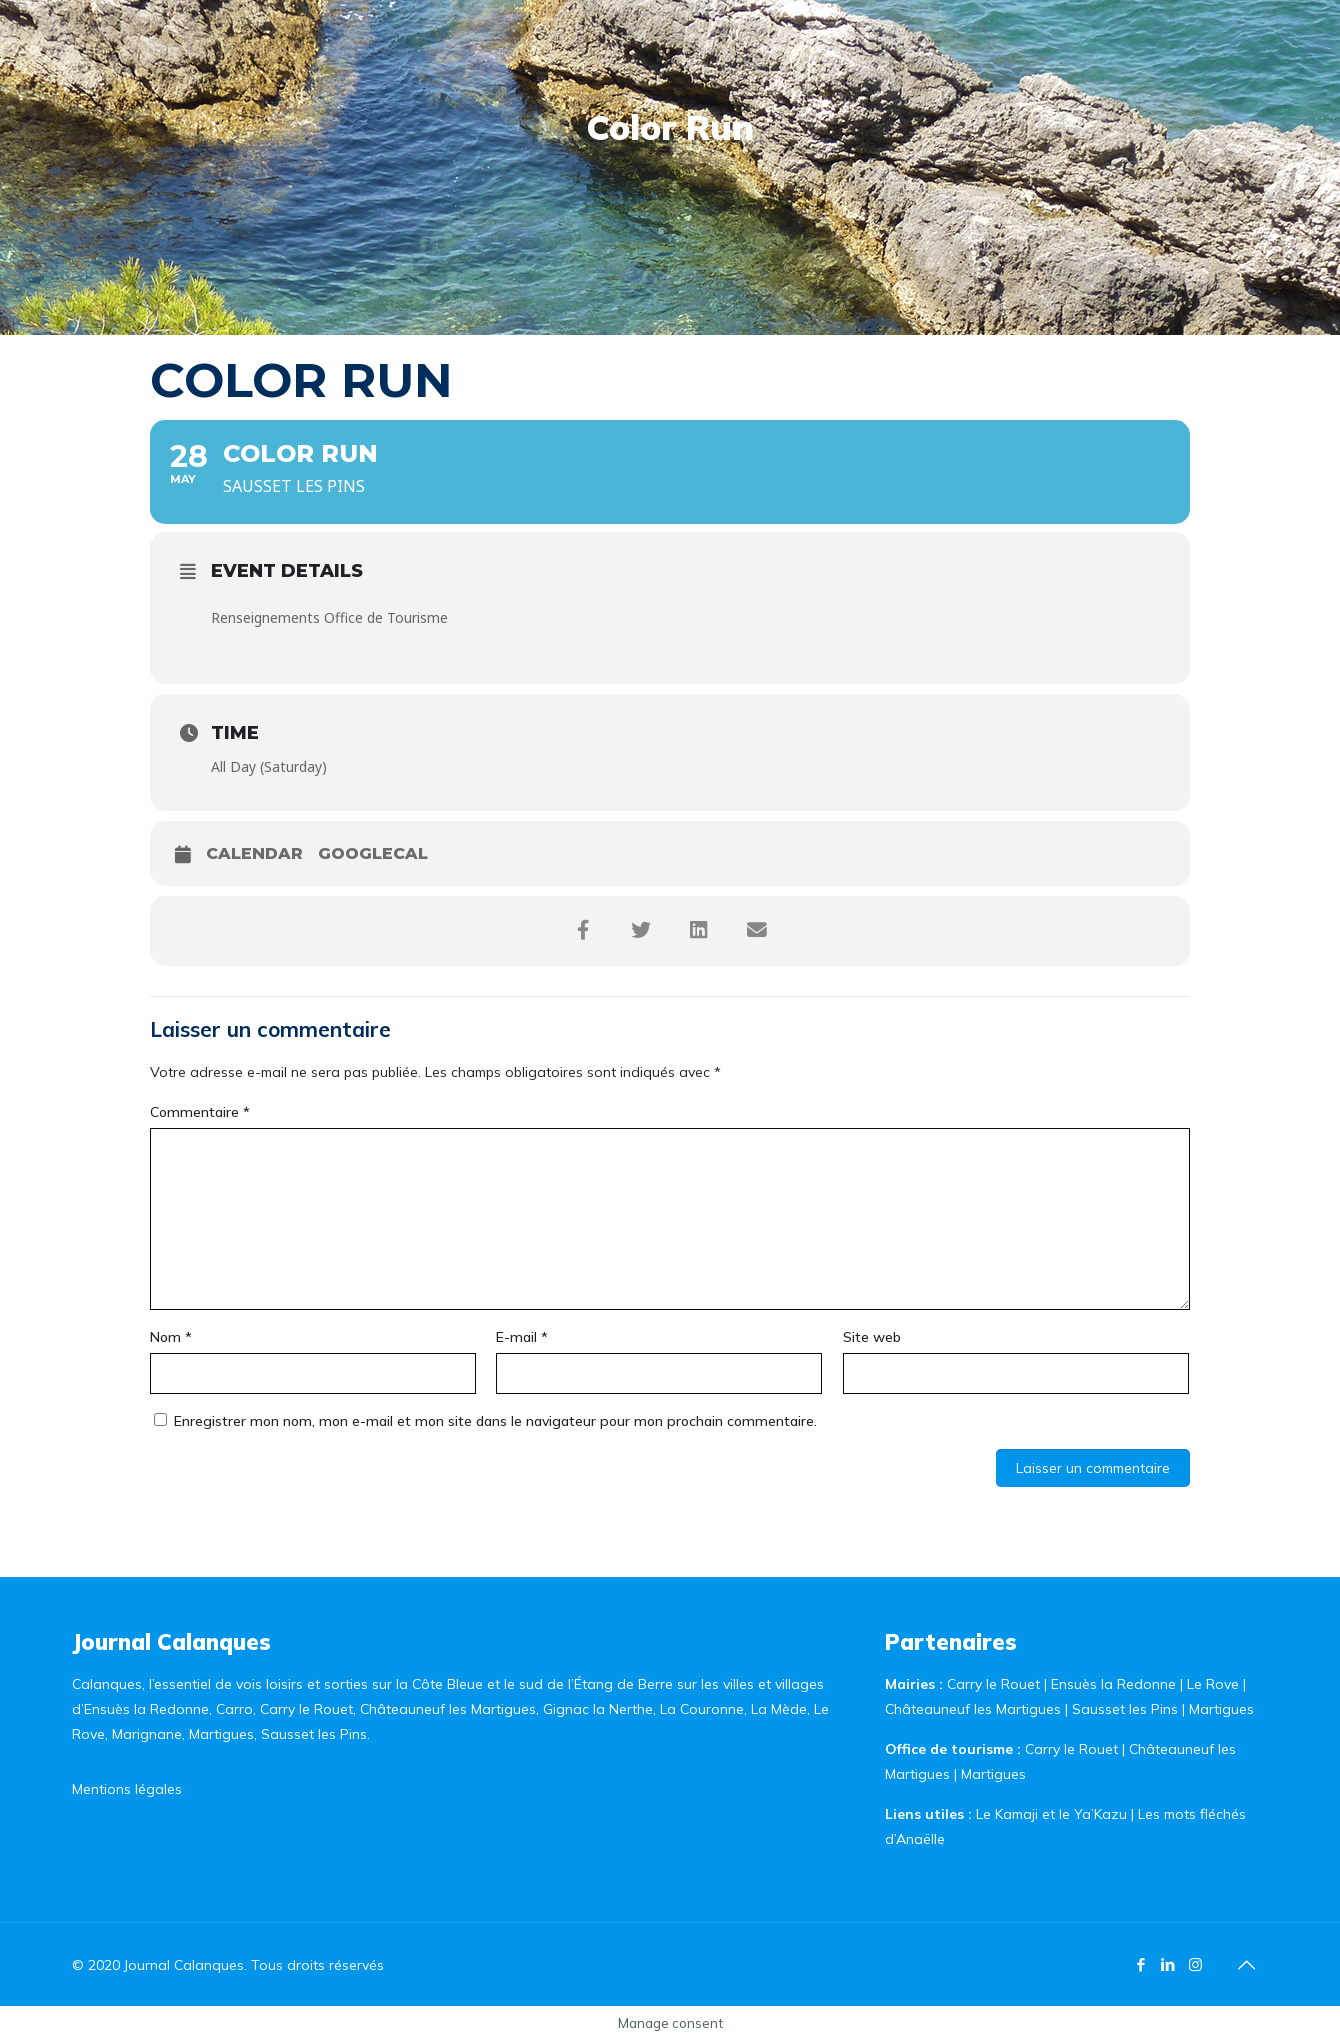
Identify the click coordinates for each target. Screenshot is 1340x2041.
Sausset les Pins (1125, 1709)
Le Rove (1213, 1684)
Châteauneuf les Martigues (973, 1709)
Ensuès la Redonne (1115, 1684)
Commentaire (200, 1112)
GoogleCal (373, 853)
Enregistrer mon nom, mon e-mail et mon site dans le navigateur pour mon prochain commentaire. (495, 1421)
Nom (171, 1337)
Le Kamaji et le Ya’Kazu (1051, 1814)
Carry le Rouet (993, 1684)
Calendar (254, 853)
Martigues (1221, 1709)
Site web (872, 1337)
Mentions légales (127, 1789)
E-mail (522, 1337)
